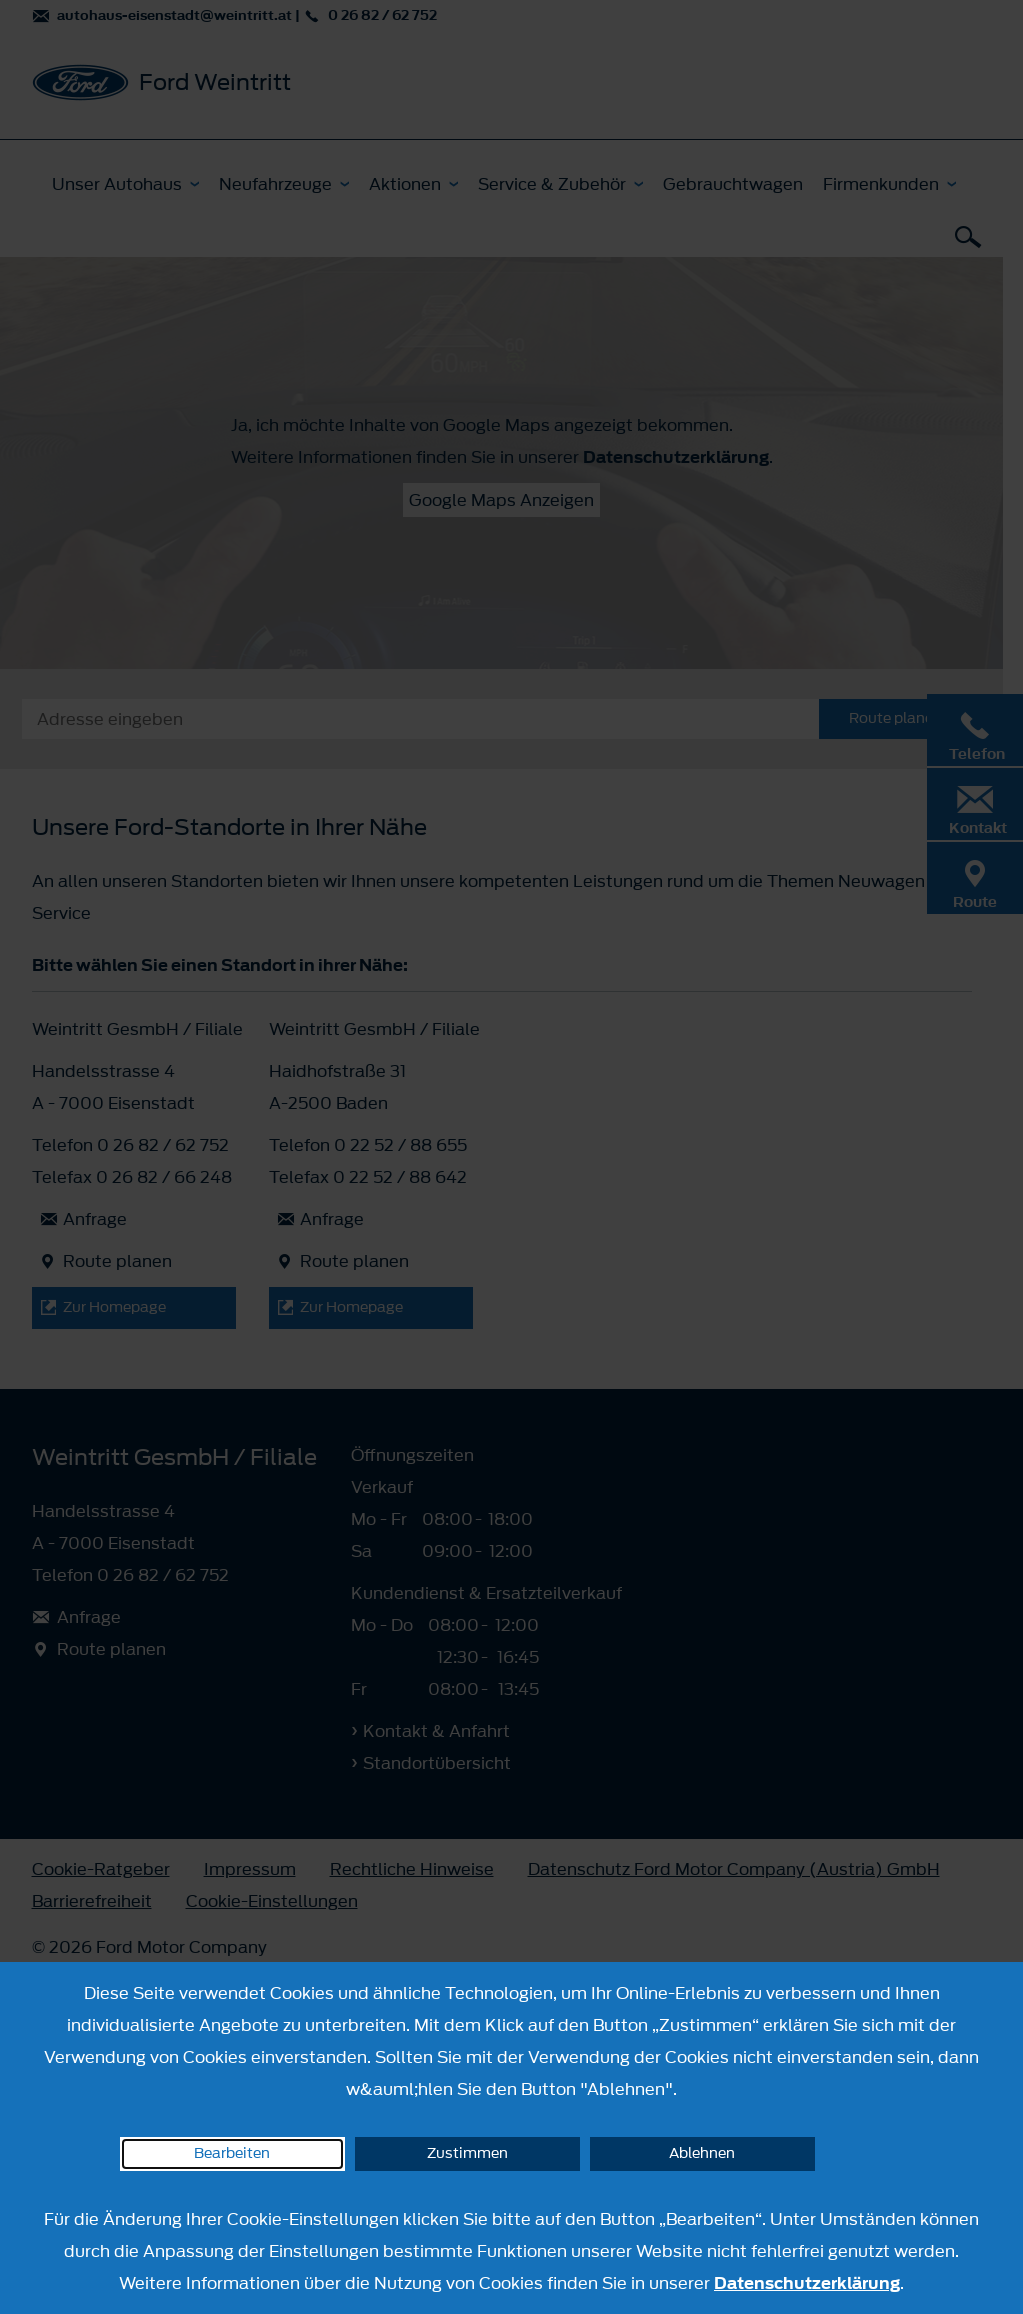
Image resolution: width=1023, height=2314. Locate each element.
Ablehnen (702, 2153)
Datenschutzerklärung (807, 2283)
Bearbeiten (232, 2153)
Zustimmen (467, 2153)
